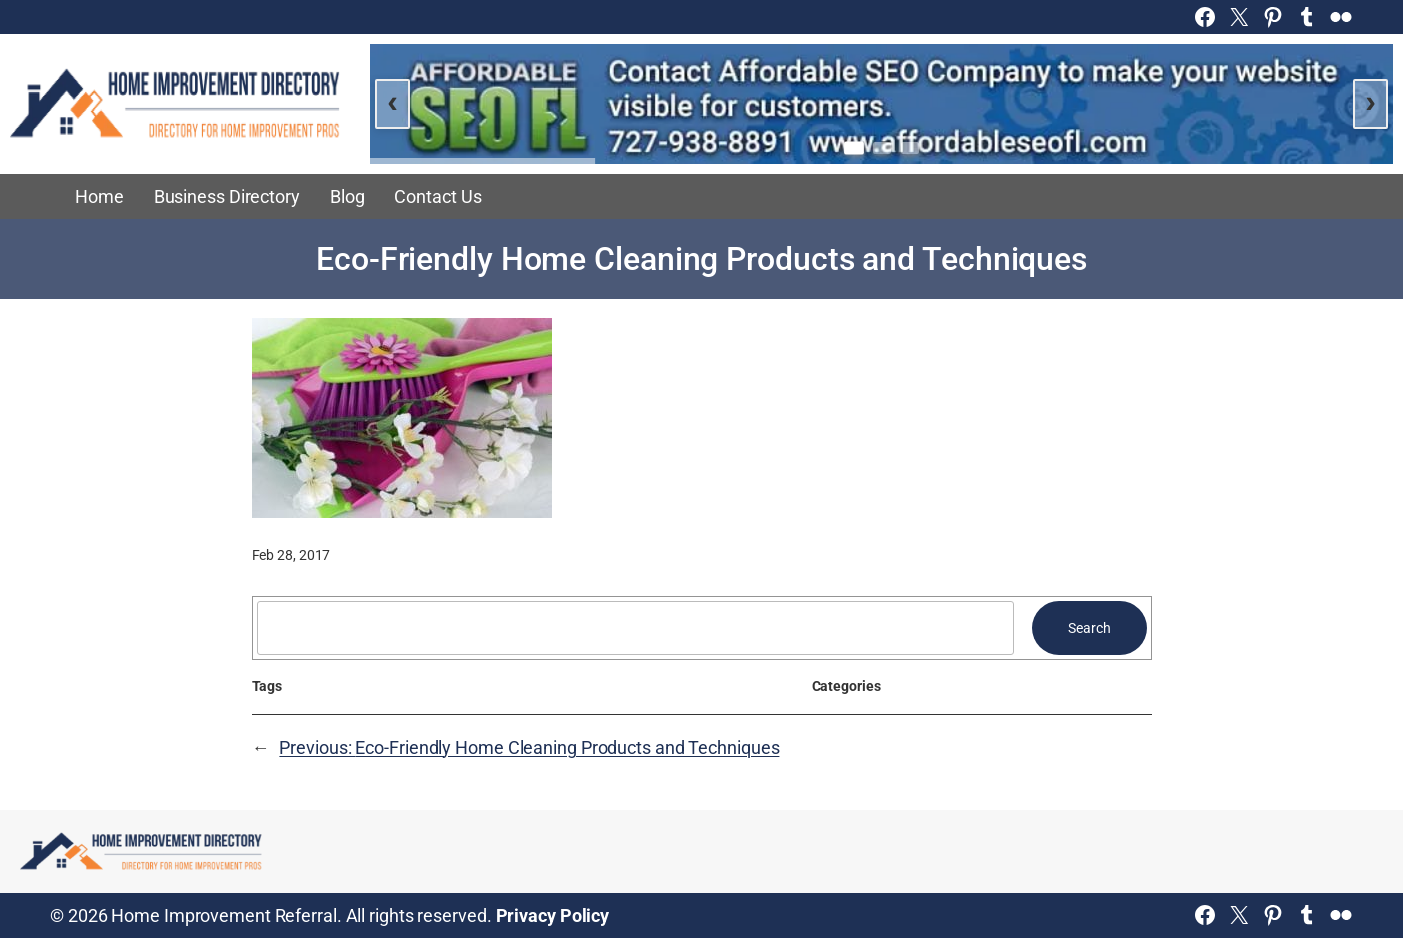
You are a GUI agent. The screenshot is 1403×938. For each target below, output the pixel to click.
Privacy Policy (553, 915)
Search (1089, 628)
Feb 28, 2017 (291, 555)
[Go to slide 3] (910, 148)
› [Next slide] (1370, 101)
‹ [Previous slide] (392, 101)
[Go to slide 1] (854, 147)
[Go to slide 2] (882, 148)
